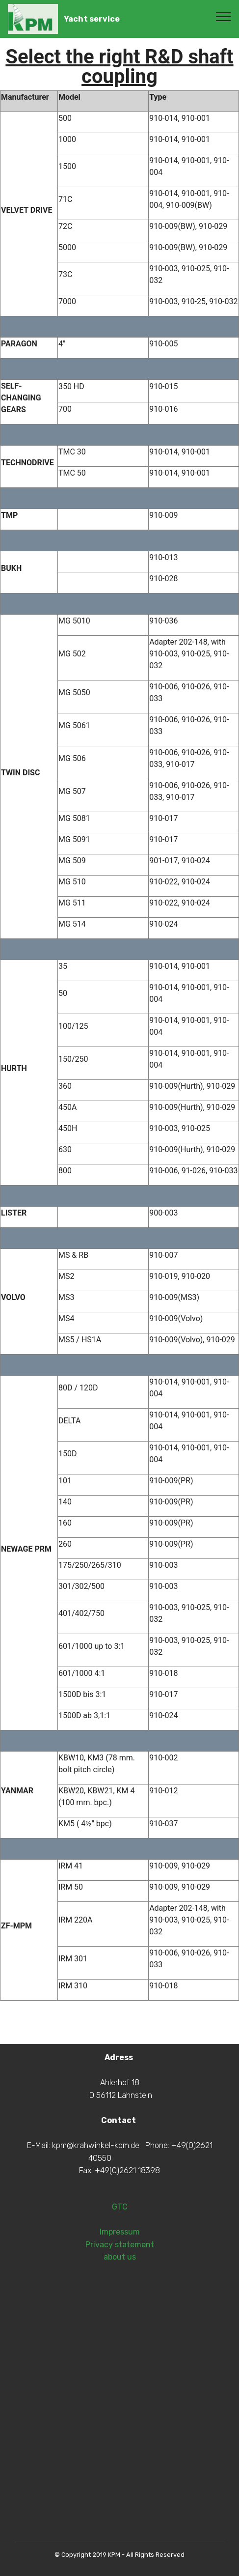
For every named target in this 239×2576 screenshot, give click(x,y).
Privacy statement (119, 2307)
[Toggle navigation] (223, 16)
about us (120, 2319)
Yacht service (92, 19)
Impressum (120, 2294)
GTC (120, 2269)
